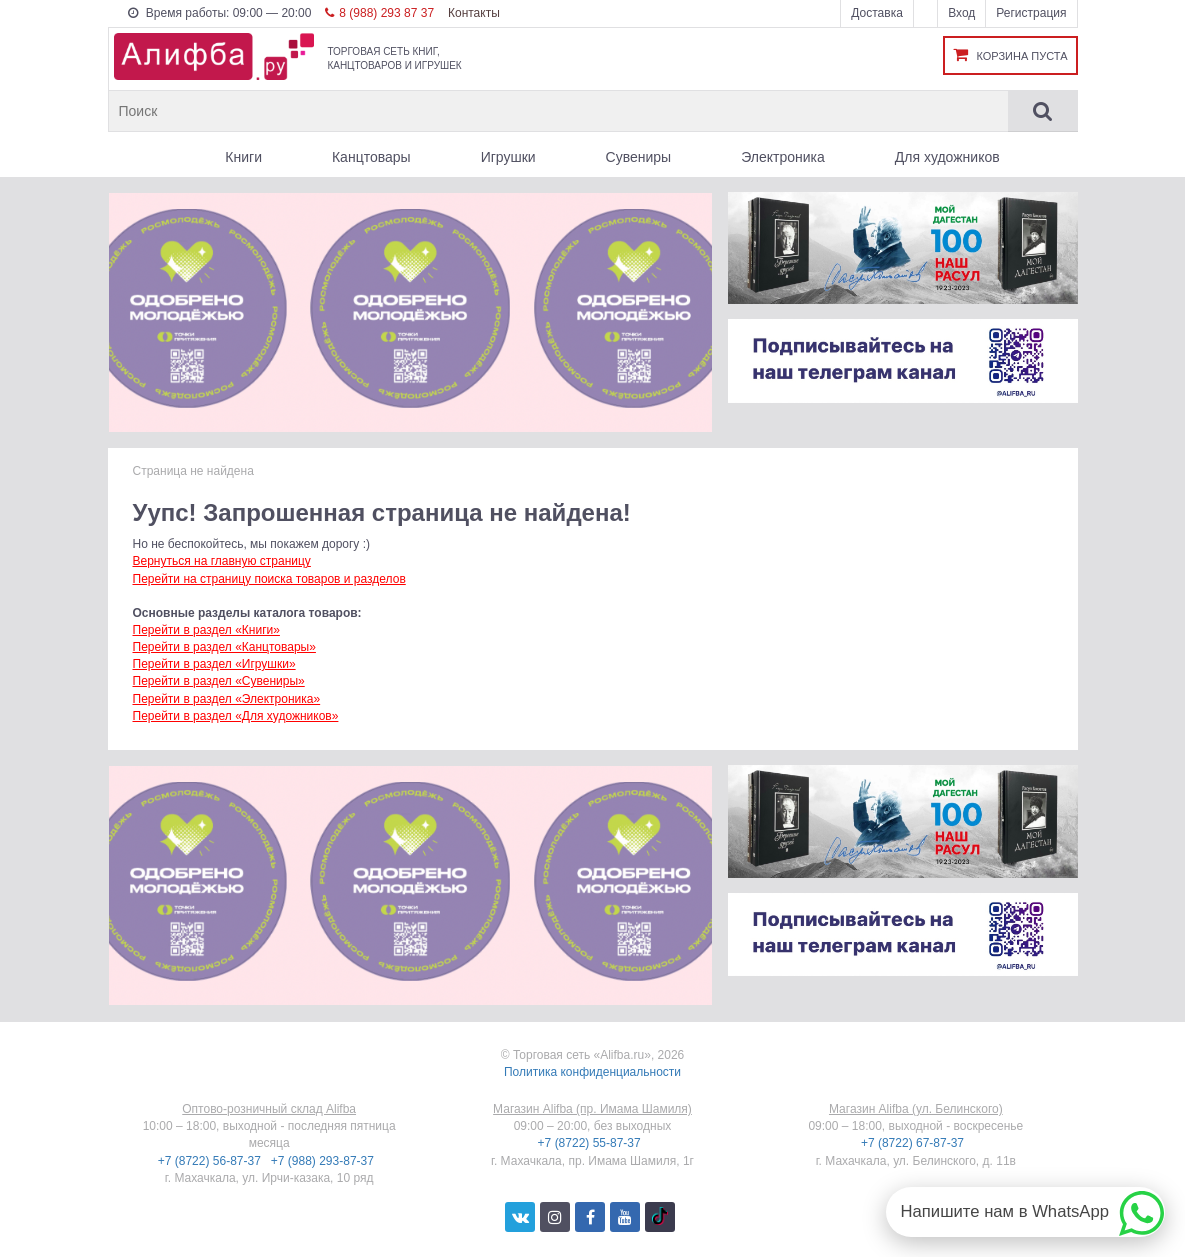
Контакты (474, 13)
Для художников (947, 157)
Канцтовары (371, 157)
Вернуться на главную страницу (222, 561)
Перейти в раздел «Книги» (206, 630)
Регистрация (1031, 13)
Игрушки (508, 157)
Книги (243, 157)
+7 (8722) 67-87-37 (914, 1143)
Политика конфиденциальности (592, 1072)
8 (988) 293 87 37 (379, 13)
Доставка (877, 13)
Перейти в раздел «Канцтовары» (224, 647)
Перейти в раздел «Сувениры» (219, 681)
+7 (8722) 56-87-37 (211, 1161)
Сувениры (639, 157)
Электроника (783, 157)
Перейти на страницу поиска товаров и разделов (269, 579)
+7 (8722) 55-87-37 (591, 1143)
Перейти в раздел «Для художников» (236, 716)
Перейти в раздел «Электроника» (227, 699)
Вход (961, 13)
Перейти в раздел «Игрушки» (214, 664)
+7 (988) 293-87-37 (324, 1161)
